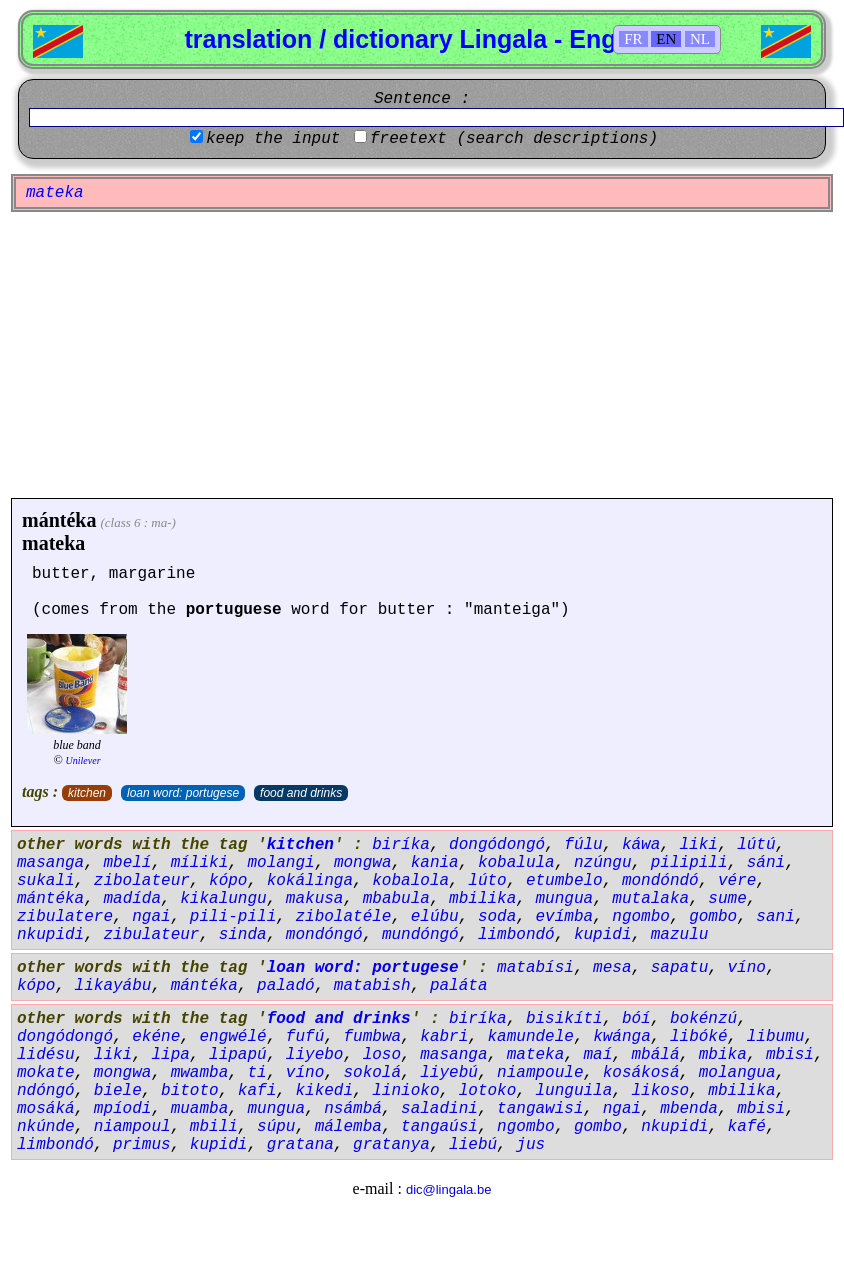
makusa (315, 899)
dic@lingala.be (448, 1189)
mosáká (46, 1109)
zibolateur (142, 881)
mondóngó (324, 935)
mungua (565, 899)
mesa (612, 968)
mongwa (363, 863)
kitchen (87, 793)
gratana (300, 1145)
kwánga (622, 1037)
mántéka (59, 520)
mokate (46, 1073)
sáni (766, 863)
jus (530, 1145)
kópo (228, 881)
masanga (50, 863)
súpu (276, 1127)
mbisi (790, 1055)
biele (118, 1091)
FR (633, 39)
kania (435, 863)
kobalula (516, 863)
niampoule (540, 1073)
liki (699, 845)
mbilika (482, 899)
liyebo (315, 1055)
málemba (348, 1127)
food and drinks (301, 793)
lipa (170, 1055)
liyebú (449, 1073)
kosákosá (641, 1073)
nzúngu (603, 863)
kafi (257, 1091)
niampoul (132, 1127)
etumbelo (564, 881)
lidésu (46, 1055)
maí (598, 1055)
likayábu (113, 986)
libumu (776, 1037)
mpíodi (123, 1109)
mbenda (689, 1109)
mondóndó (660, 881)
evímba (565, 917)
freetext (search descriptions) (514, 139)
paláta (459, 986)
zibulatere (65, 917)
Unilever (83, 760)
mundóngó (420, 935)
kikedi (324, 1091)
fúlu (583, 845)
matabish (372, 986)
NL (700, 39)
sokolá (372, 1073)
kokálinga (310, 881)
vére (737, 881)
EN (666, 39)
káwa (641, 845)
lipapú (238, 1055)
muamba (200, 1109)
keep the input (273, 139)
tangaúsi (439, 1127)
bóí (636, 1019)
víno (747, 968)
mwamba (200, 1073)
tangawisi (540, 1109)
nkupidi (50, 935)
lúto (487, 881)
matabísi (535, 968)
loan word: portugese (183, 793)
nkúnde (46, 1127)
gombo (713, 917)
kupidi (603, 935)
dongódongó (497, 845)
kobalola (410, 881)
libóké (699, 1037)
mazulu (680, 935)
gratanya (391, 1145)
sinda (243, 935)
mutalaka (650, 899)
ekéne (156, 1037)
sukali (46, 881)
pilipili (689, 863)
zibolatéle (343, 917)
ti (256, 1073)
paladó (286, 986)
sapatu (680, 968)
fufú (305, 1037)
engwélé (232, 1037)
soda (497, 917)
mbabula (396, 899)
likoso (661, 1091)
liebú (473, 1145)
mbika (723, 1055)
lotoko (488, 1091)
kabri (444, 1037)
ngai (151, 917)
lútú (756, 845)
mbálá (656, 1055)
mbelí (127, 863)
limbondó (516, 935)
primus (142, 1145)
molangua (737, 1073)
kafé (747, 1127)
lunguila (574, 1091)
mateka (53, 543)
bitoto (190, 1091)
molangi (280, 863)
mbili (214, 1127)
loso (382, 1055)
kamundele (531, 1037)
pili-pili (233, 917)
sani (775, 917)
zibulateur (151, 935)
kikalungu (223, 899)
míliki (200, 863)
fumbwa (372, 1037)
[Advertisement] (422, 355)
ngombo (641, 917)
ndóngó (46, 1091)
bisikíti (564, 1019)
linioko (405, 1091)
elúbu (435, 917)
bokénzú (703, 1019)
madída (132, 899)
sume (727, 899)
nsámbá (353, 1109)
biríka (401, 845)
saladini (439, 1109)
